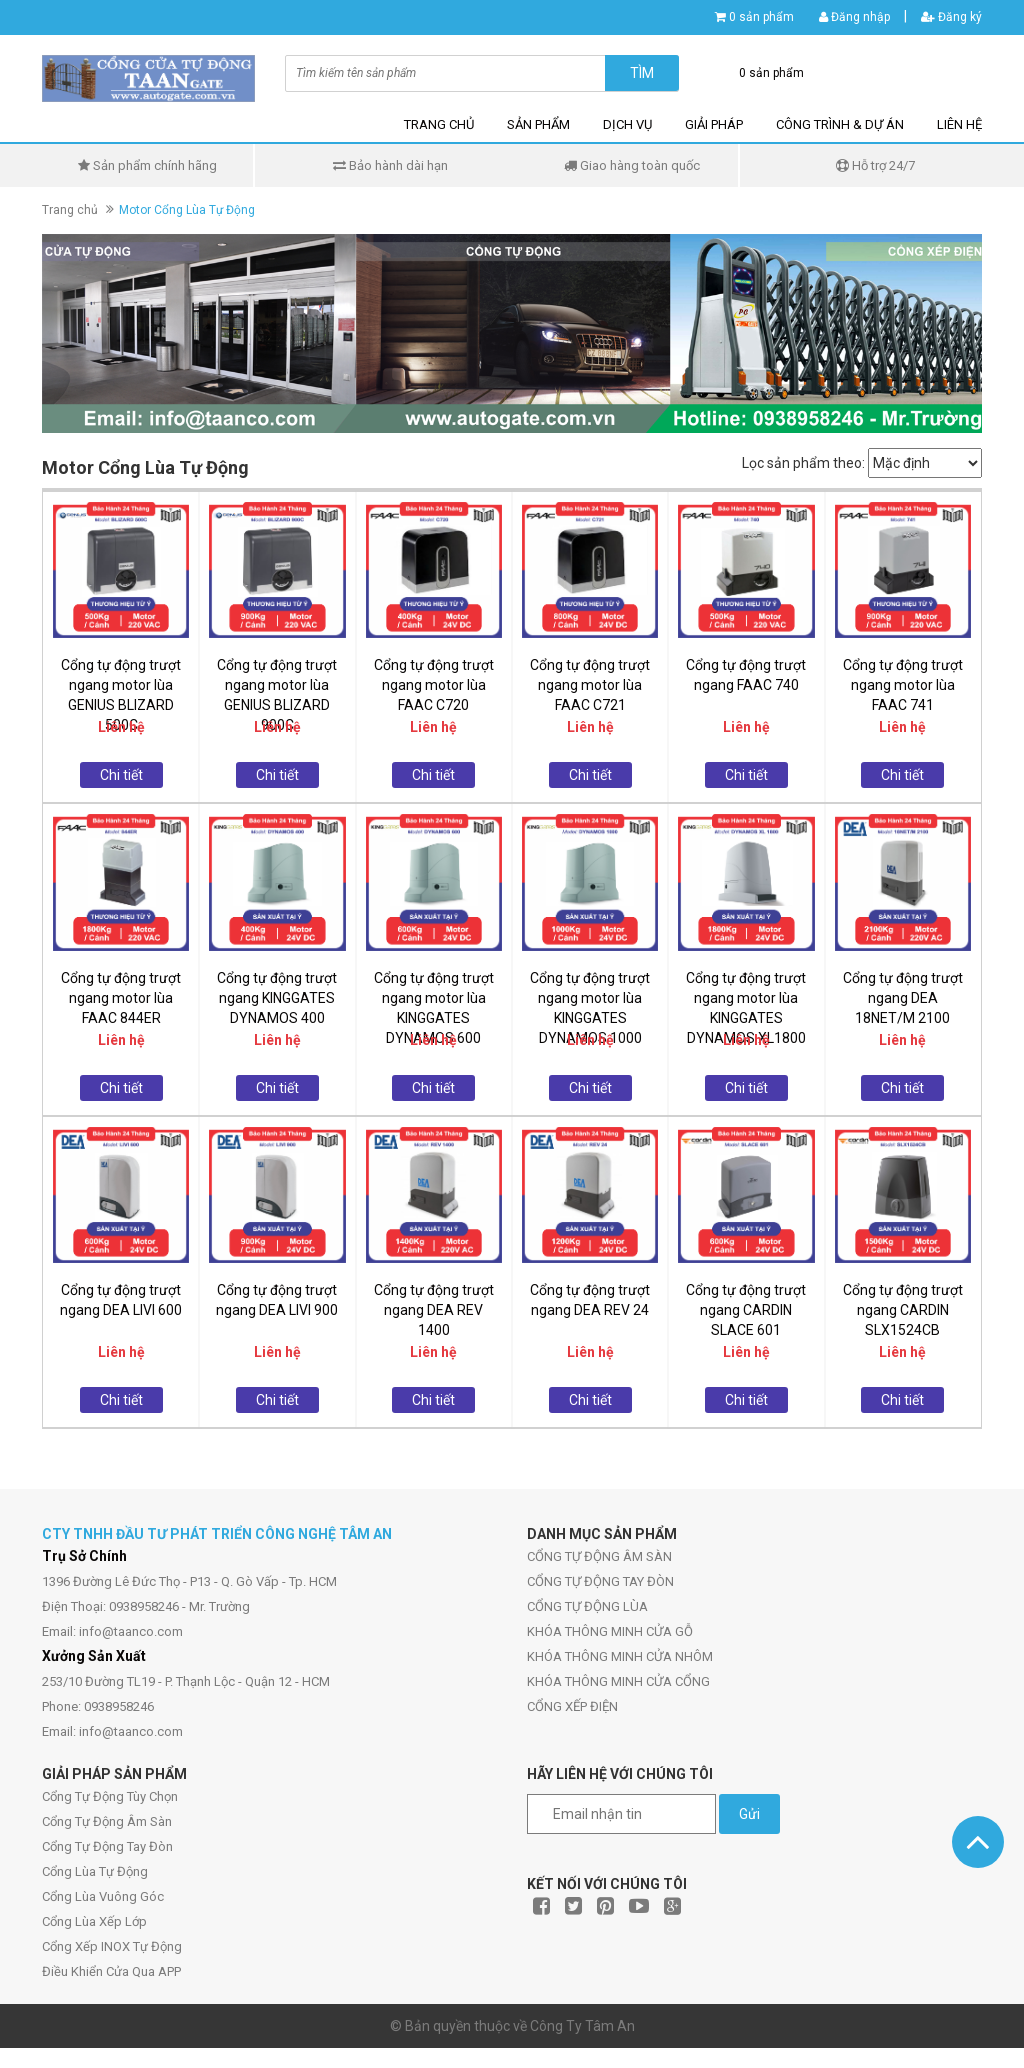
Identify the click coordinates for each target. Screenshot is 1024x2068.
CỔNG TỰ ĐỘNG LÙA (587, 1606)
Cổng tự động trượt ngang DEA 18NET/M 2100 (903, 998)
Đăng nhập (854, 17)
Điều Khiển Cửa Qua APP (111, 1971)
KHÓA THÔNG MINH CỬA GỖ (610, 1631)
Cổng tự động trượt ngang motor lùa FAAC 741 (903, 685)
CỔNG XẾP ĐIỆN (572, 1706)
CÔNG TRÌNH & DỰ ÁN (840, 124)
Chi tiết (121, 775)
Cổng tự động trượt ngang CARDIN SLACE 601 (746, 1310)
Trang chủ (70, 210)
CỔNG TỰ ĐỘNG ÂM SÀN (599, 1556)
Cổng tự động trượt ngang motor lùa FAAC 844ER (121, 998)
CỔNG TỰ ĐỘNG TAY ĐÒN (600, 1581)
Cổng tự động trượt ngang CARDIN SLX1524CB (903, 1310)
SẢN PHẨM (538, 124)
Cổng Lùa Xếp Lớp (94, 1921)
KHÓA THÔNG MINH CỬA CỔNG (618, 1681)
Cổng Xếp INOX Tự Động (112, 1946)
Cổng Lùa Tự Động (95, 1871)
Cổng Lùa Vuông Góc (103, 1896)
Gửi (749, 1814)
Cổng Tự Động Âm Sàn (107, 1821)
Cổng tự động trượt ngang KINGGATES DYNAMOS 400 (277, 998)
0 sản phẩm (761, 17)
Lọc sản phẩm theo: (803, 463)
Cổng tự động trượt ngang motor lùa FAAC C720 (434, 685)
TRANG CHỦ (439, 124)
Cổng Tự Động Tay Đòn (107, 1846)
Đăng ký (951, 17)
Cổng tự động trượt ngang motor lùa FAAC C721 (590, 685)
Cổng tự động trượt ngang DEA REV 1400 (434, 1310)
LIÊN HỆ (959, 124)
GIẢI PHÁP (714, 124)
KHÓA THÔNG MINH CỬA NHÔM (620, 1656)
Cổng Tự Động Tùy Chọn (110, 1796)
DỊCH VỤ (627, 124)
